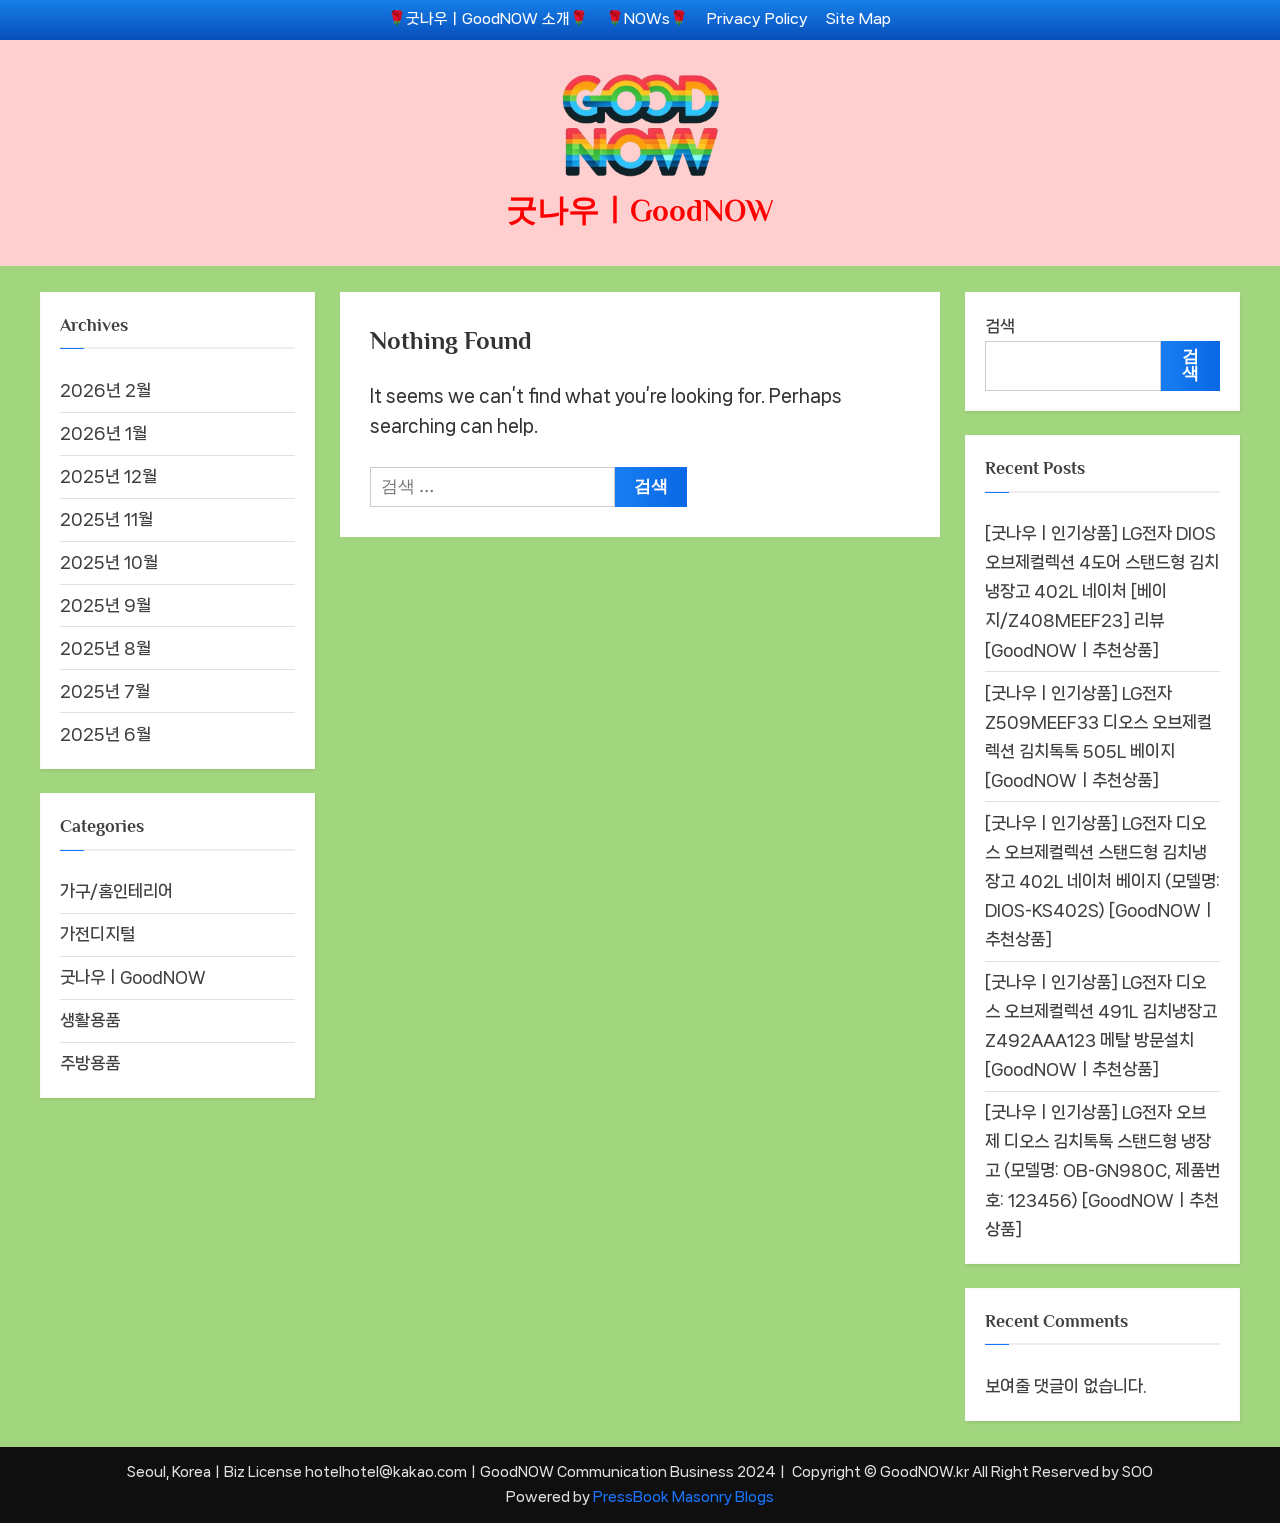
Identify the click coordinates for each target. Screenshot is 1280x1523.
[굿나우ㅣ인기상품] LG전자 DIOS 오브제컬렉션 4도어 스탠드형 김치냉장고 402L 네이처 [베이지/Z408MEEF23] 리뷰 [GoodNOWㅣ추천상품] (1102, 591)
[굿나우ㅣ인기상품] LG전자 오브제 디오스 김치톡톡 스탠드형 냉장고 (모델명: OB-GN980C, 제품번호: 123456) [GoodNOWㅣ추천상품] (1102, 1170)
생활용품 (90, 1020)
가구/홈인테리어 (116, 891)
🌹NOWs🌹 (647, 19)
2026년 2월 (105, 390)
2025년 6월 (105, 734)
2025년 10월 (109, 562)
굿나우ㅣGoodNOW (640, 210)
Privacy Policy (757, 19)
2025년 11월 (106, 519)
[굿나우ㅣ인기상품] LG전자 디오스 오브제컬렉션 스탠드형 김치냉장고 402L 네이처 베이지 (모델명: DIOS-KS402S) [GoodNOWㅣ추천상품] (1102, 881)
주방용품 (90, 1063)
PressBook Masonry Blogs (683, 1496)
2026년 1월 (103, 433)
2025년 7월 (105, 691)
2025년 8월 (105, 648)
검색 (1000, 326)
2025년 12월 (108, 476)
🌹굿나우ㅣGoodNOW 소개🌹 (488, 19)
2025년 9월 (105, 605)
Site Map (858, 19)
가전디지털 (97, 934)
